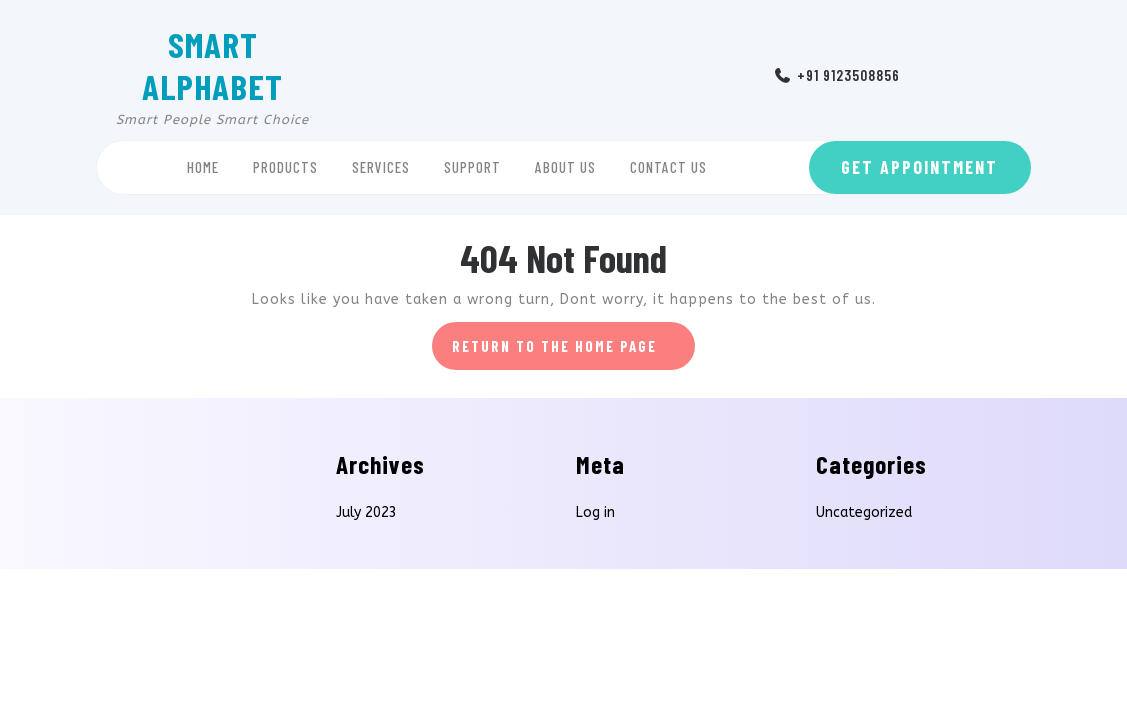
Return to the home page (574, 352)
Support (472, 167)
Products (285, 167)
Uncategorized (864, 512)
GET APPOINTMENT (919, 167)
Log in (595, 512)
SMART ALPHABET (212, 65)
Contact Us (668, 167)
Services (381, 167)
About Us (565, 167)
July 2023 (366, 512)
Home (203, 167)
